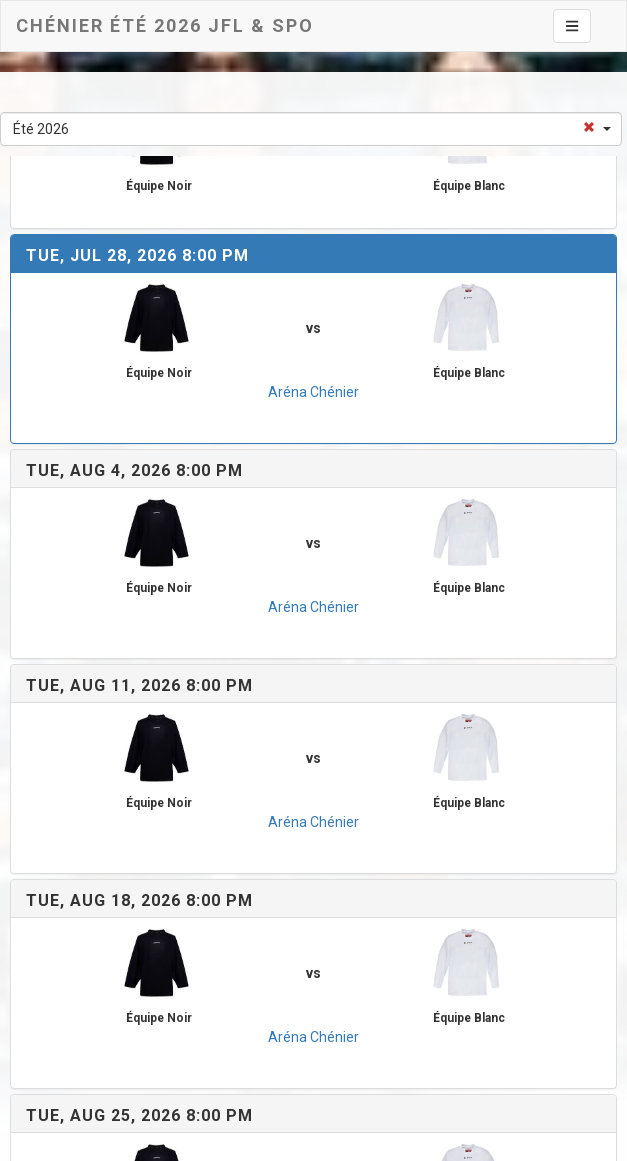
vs (313, 328)
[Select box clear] (589, 122)
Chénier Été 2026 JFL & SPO (165, 25)
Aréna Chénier (313, 392)
